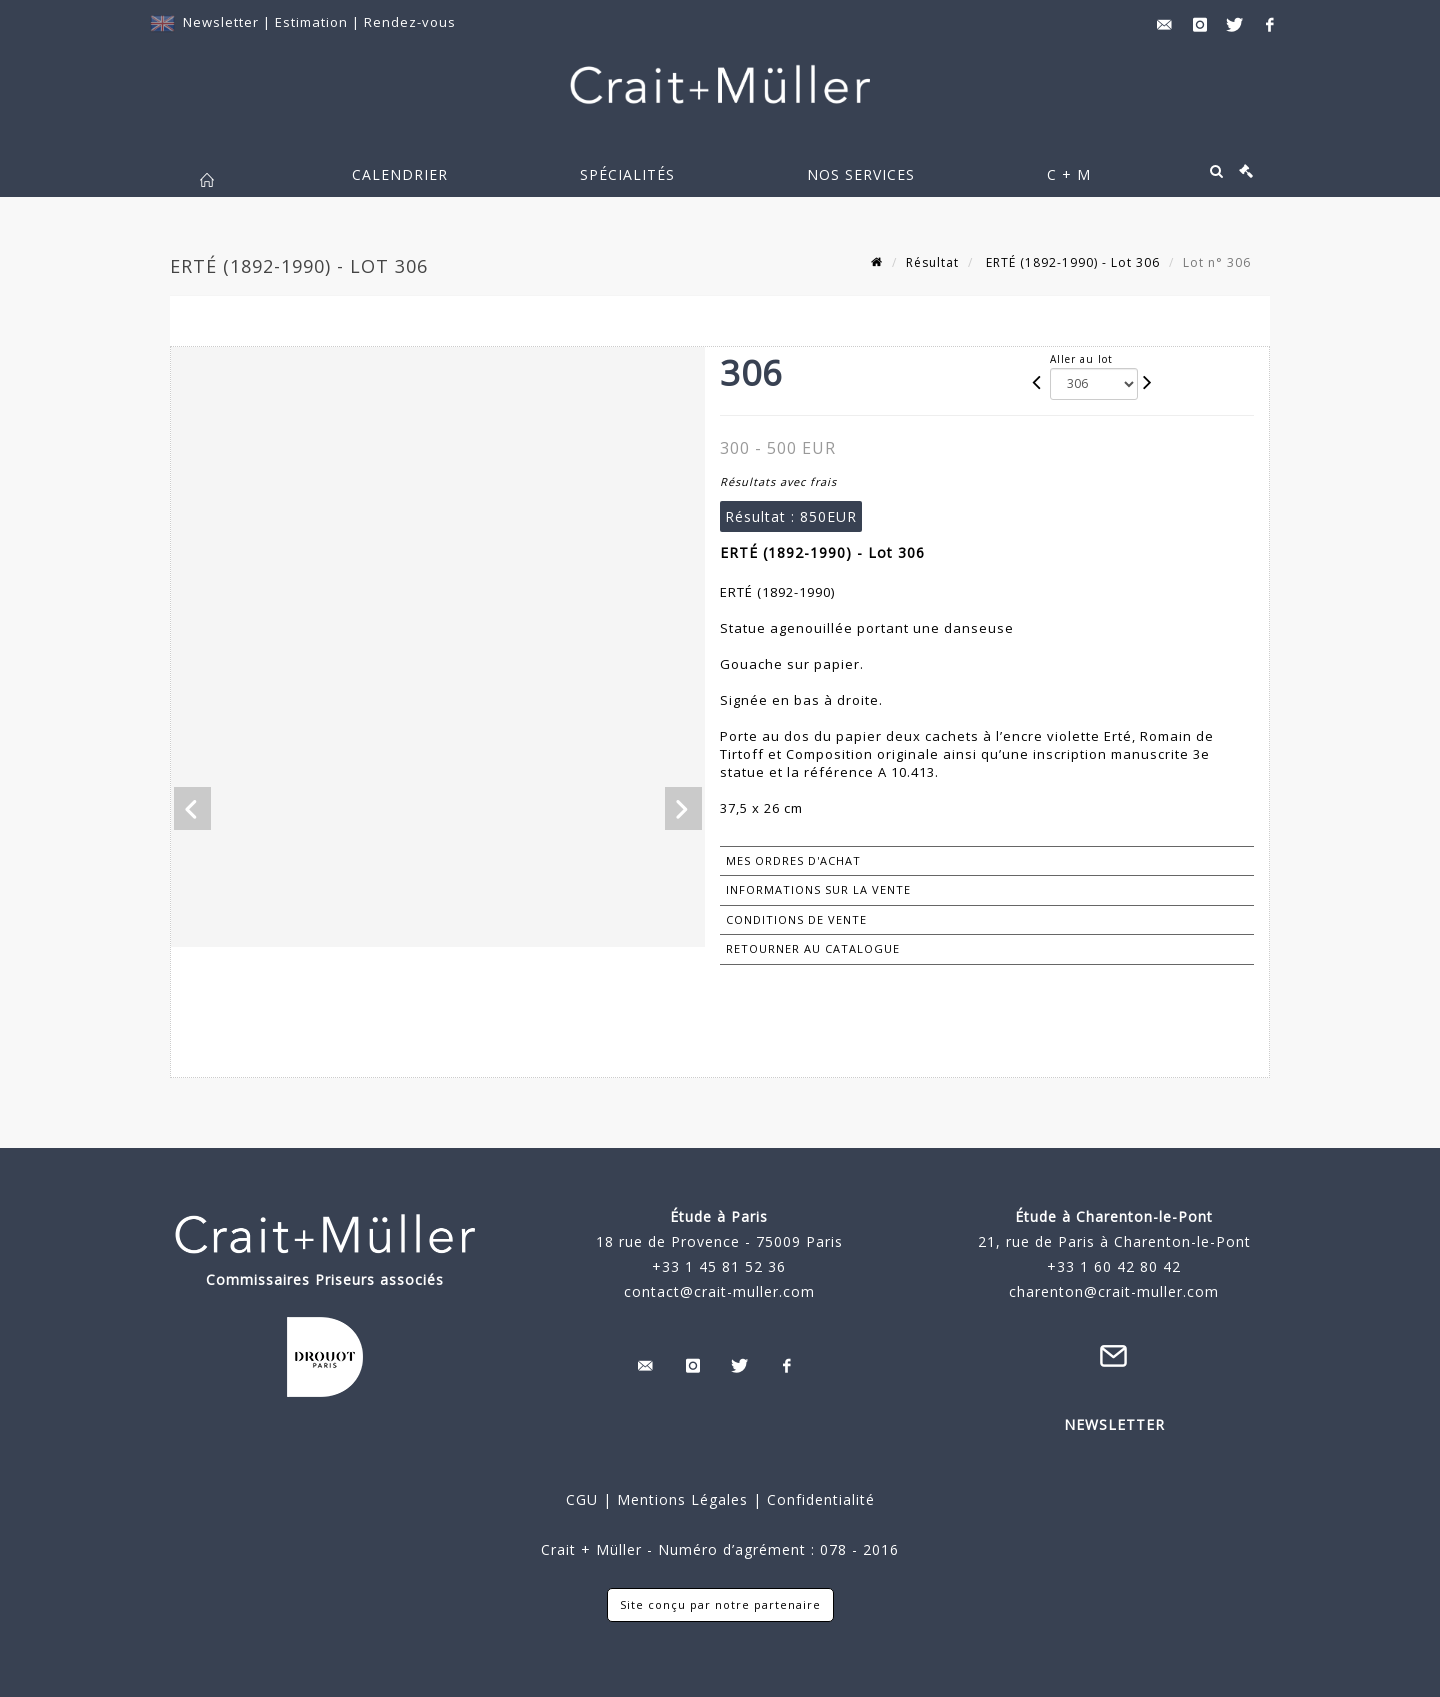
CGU (582, 1499)
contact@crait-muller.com (719, 1291)
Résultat (932, 262)
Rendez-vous (410, 22)
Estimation (313, 22)
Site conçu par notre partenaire (720, 1604)
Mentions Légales (682, 1499)
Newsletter (221, 22)
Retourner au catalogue (813, 948)
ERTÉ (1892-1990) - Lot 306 (1071, 262)
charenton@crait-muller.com (1114, 1291)
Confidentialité (818, 1499)
